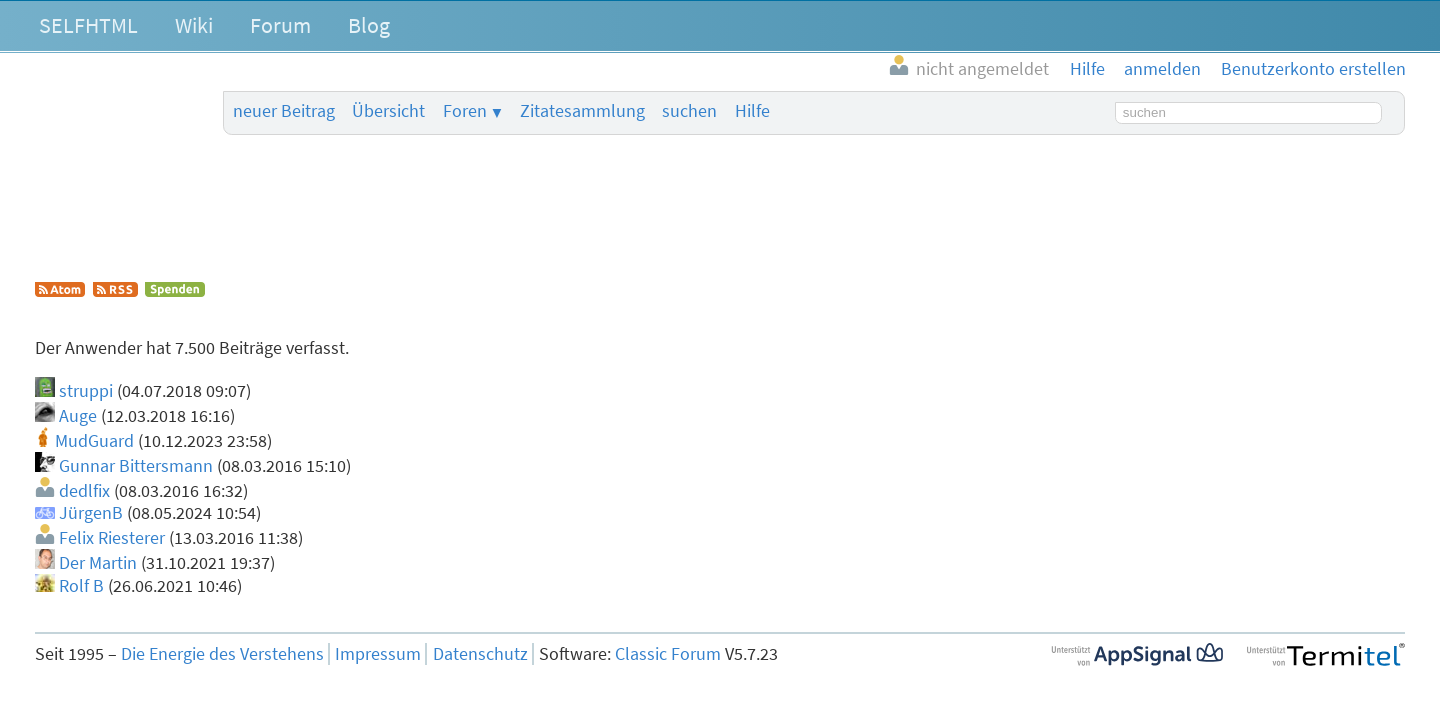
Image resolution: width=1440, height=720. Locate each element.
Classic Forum (668, 654)
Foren (465, 111)
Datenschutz (480, 654)
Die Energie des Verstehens (222, 654)
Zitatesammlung (582, 111)
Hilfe (752, 111)
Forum (280, 25)
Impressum (378, 654)
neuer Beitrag (284, 111)
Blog (369, 25)
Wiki (194, 25)
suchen (689, 111)
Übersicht (388, 111)
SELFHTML (88, 25)
